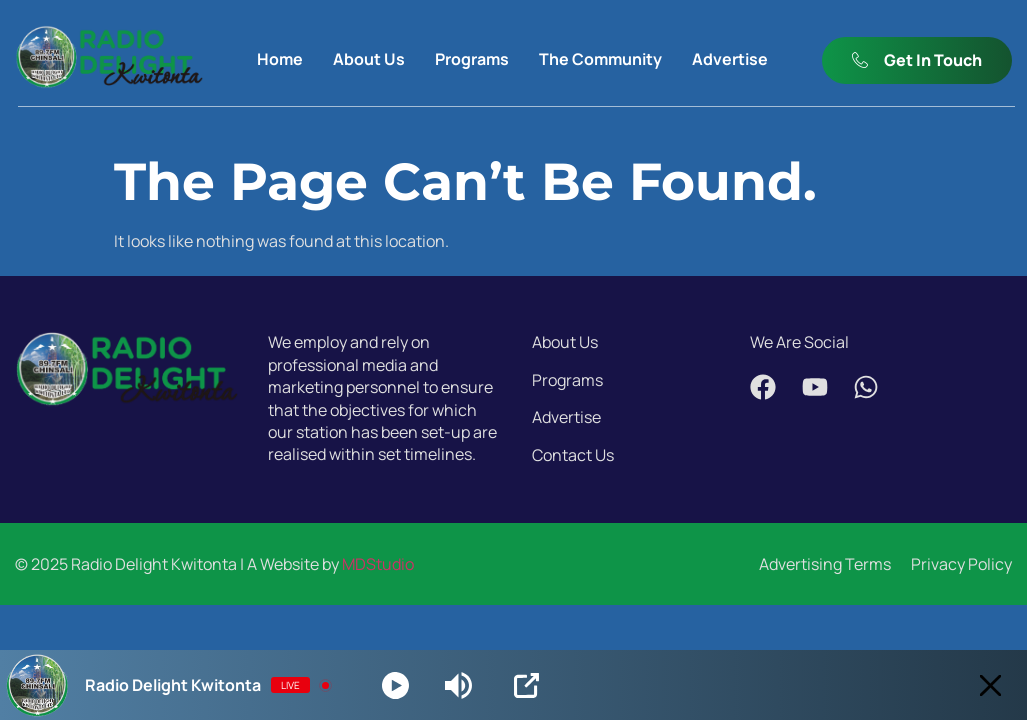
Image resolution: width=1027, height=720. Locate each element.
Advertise (730, 59)
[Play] (395, 685)
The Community (600, 59)
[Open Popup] (526, 685)
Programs (472, 59)
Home (280, 59)
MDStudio (378, 564)
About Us (369, 59)
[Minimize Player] (990, 685)
